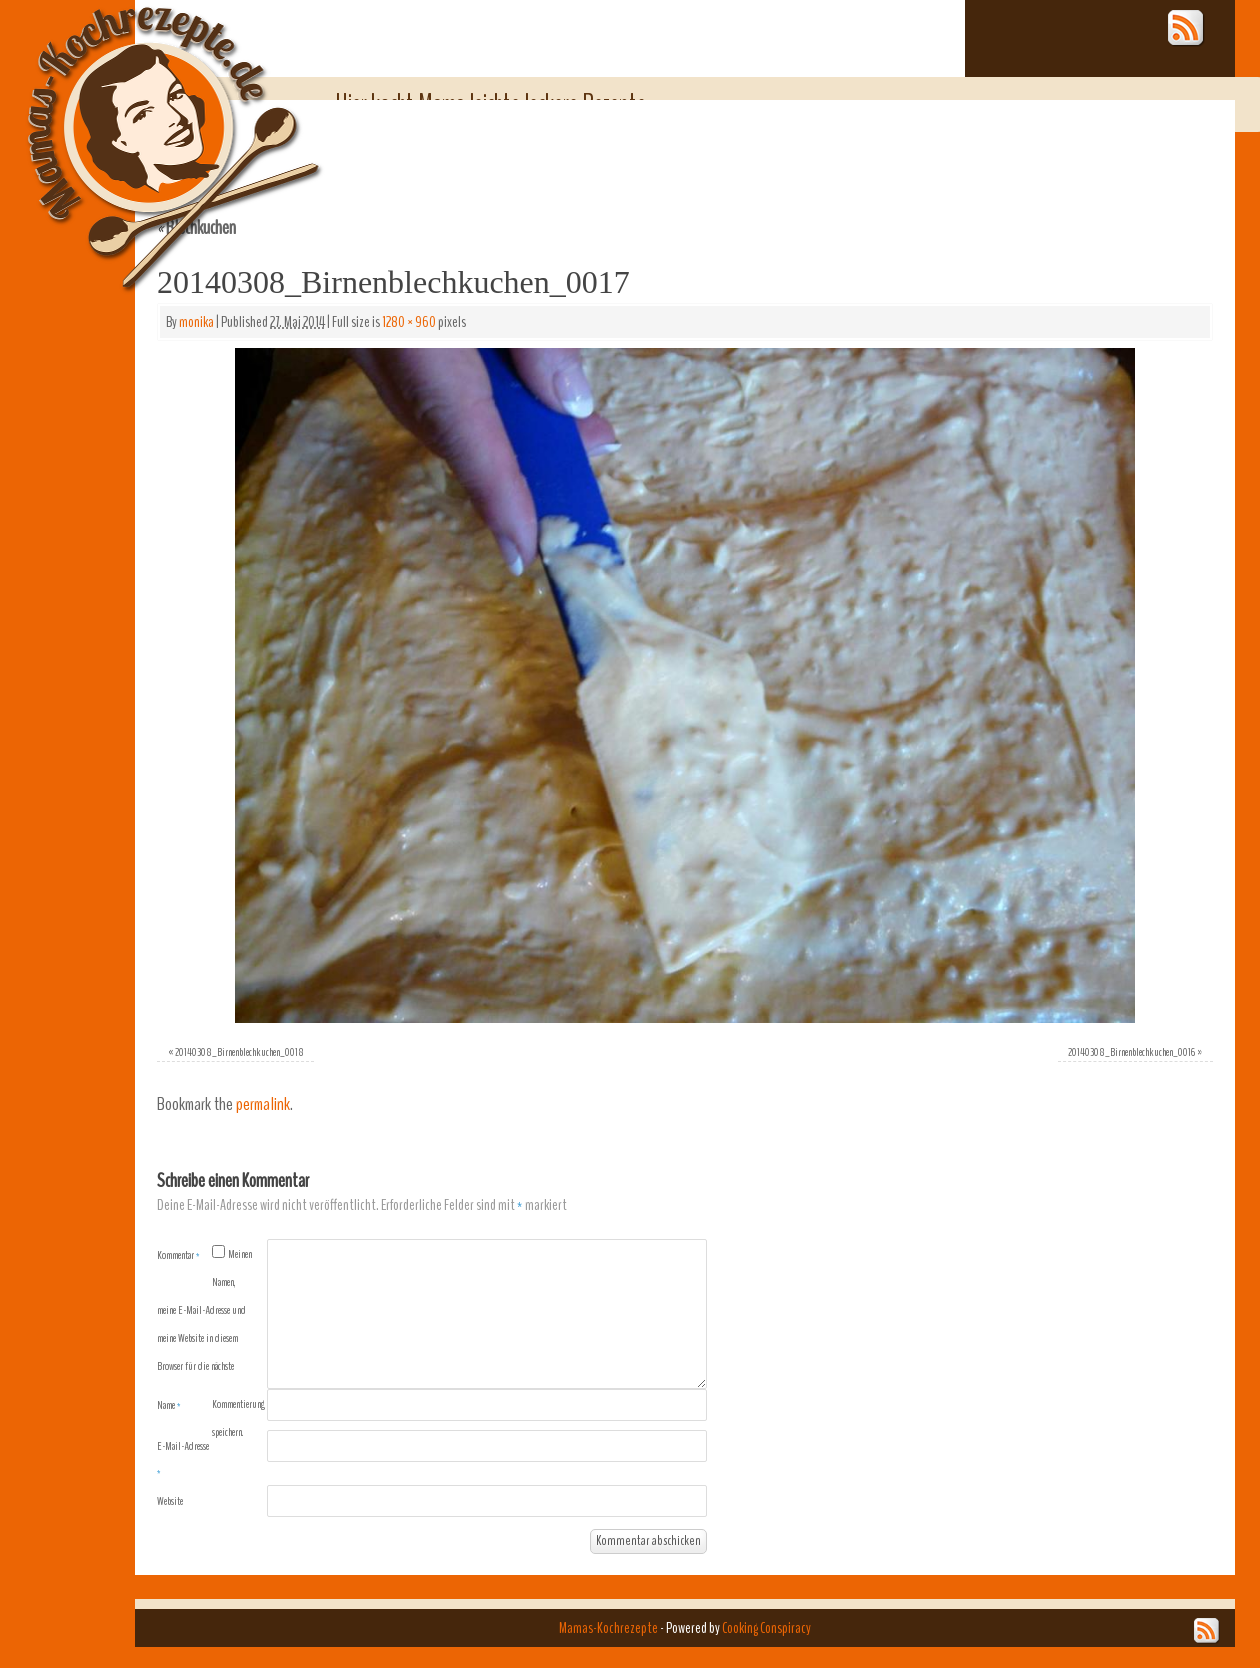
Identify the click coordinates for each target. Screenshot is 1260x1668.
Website (170, 1501)
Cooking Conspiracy (766, 1628)
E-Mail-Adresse (183, 1459)
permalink (263, 1104)
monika (196, 322)
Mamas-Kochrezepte (145, 125)
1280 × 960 (409, 322)
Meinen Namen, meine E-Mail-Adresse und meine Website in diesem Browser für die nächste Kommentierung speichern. (211, 1343)
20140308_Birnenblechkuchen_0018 (239, 1052)
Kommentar (178, 1255)
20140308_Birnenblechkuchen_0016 (1131, 1052)
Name (169, 1405)
